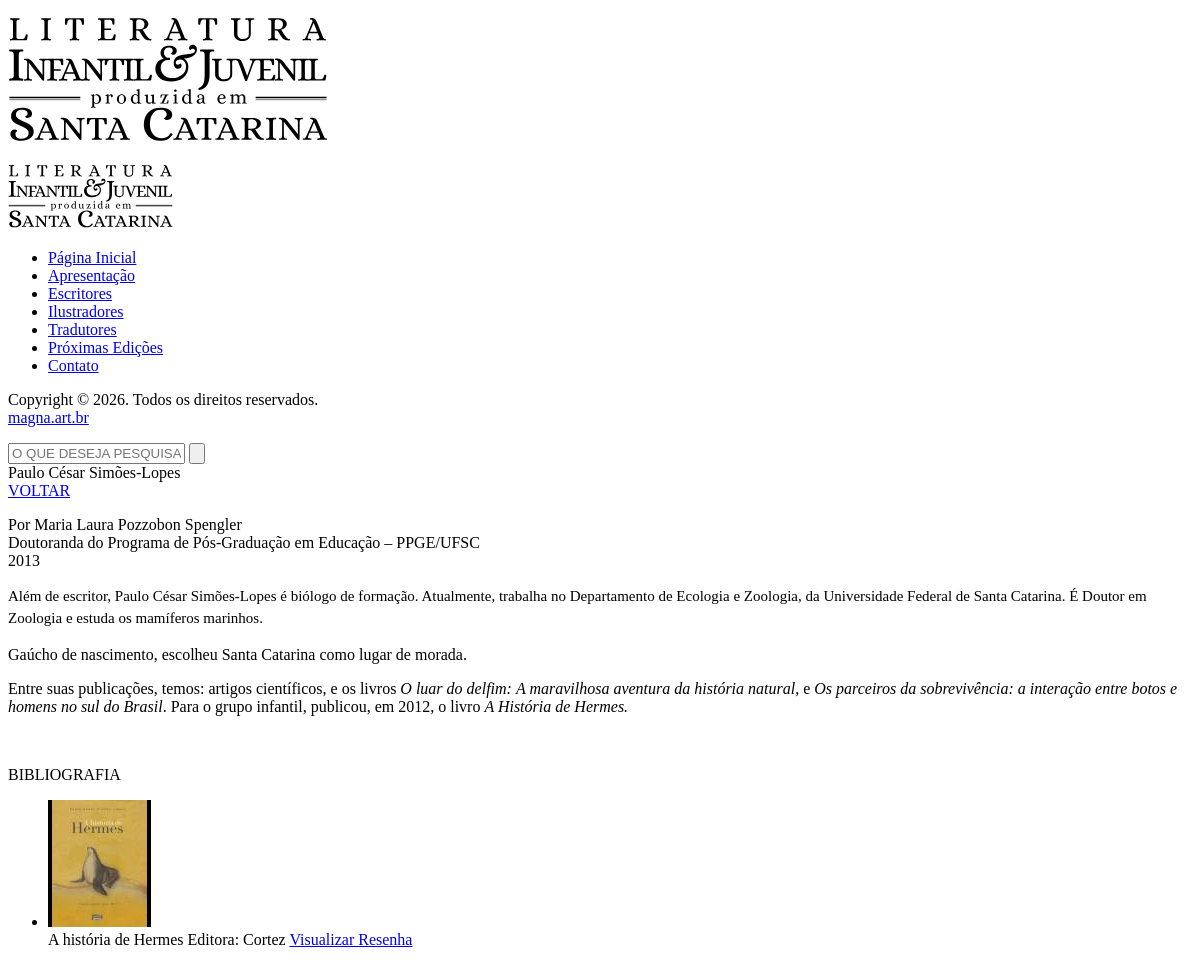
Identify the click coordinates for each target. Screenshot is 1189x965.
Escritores (80, 293)
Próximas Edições (105, 347)
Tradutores (82, 329)
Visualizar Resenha (350, 939)
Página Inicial (92, 257)
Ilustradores (86, 311)
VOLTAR (39, 490)
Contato (73, 365)
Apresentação (91, 275)
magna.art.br (48, 417)
